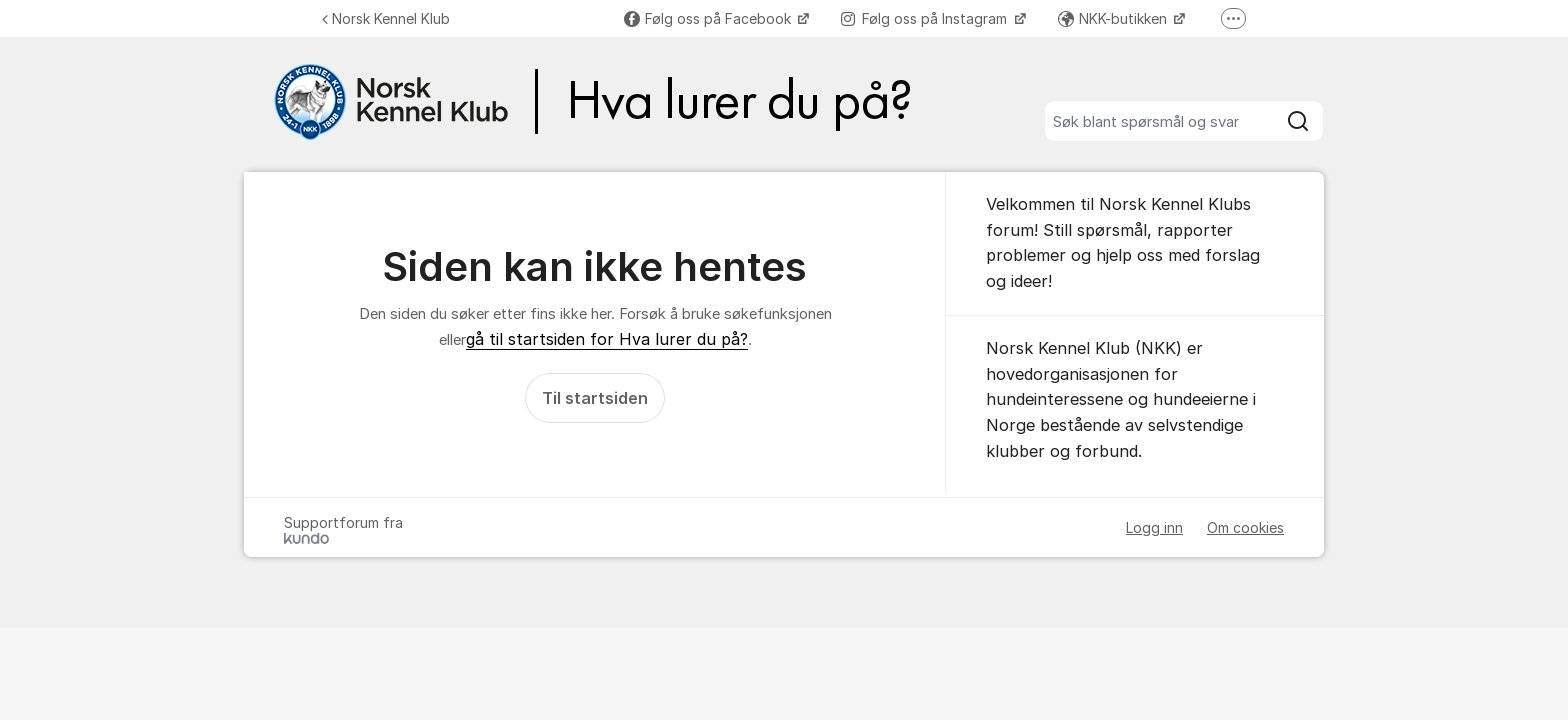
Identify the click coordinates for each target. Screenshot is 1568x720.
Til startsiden (595, 398)
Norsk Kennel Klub (386, 18)
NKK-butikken (1114, 18)
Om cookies (1245, 527)
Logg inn (1154, 527)
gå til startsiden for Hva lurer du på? (607, 339)
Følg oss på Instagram (926, 18)
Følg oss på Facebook (709, 18)
